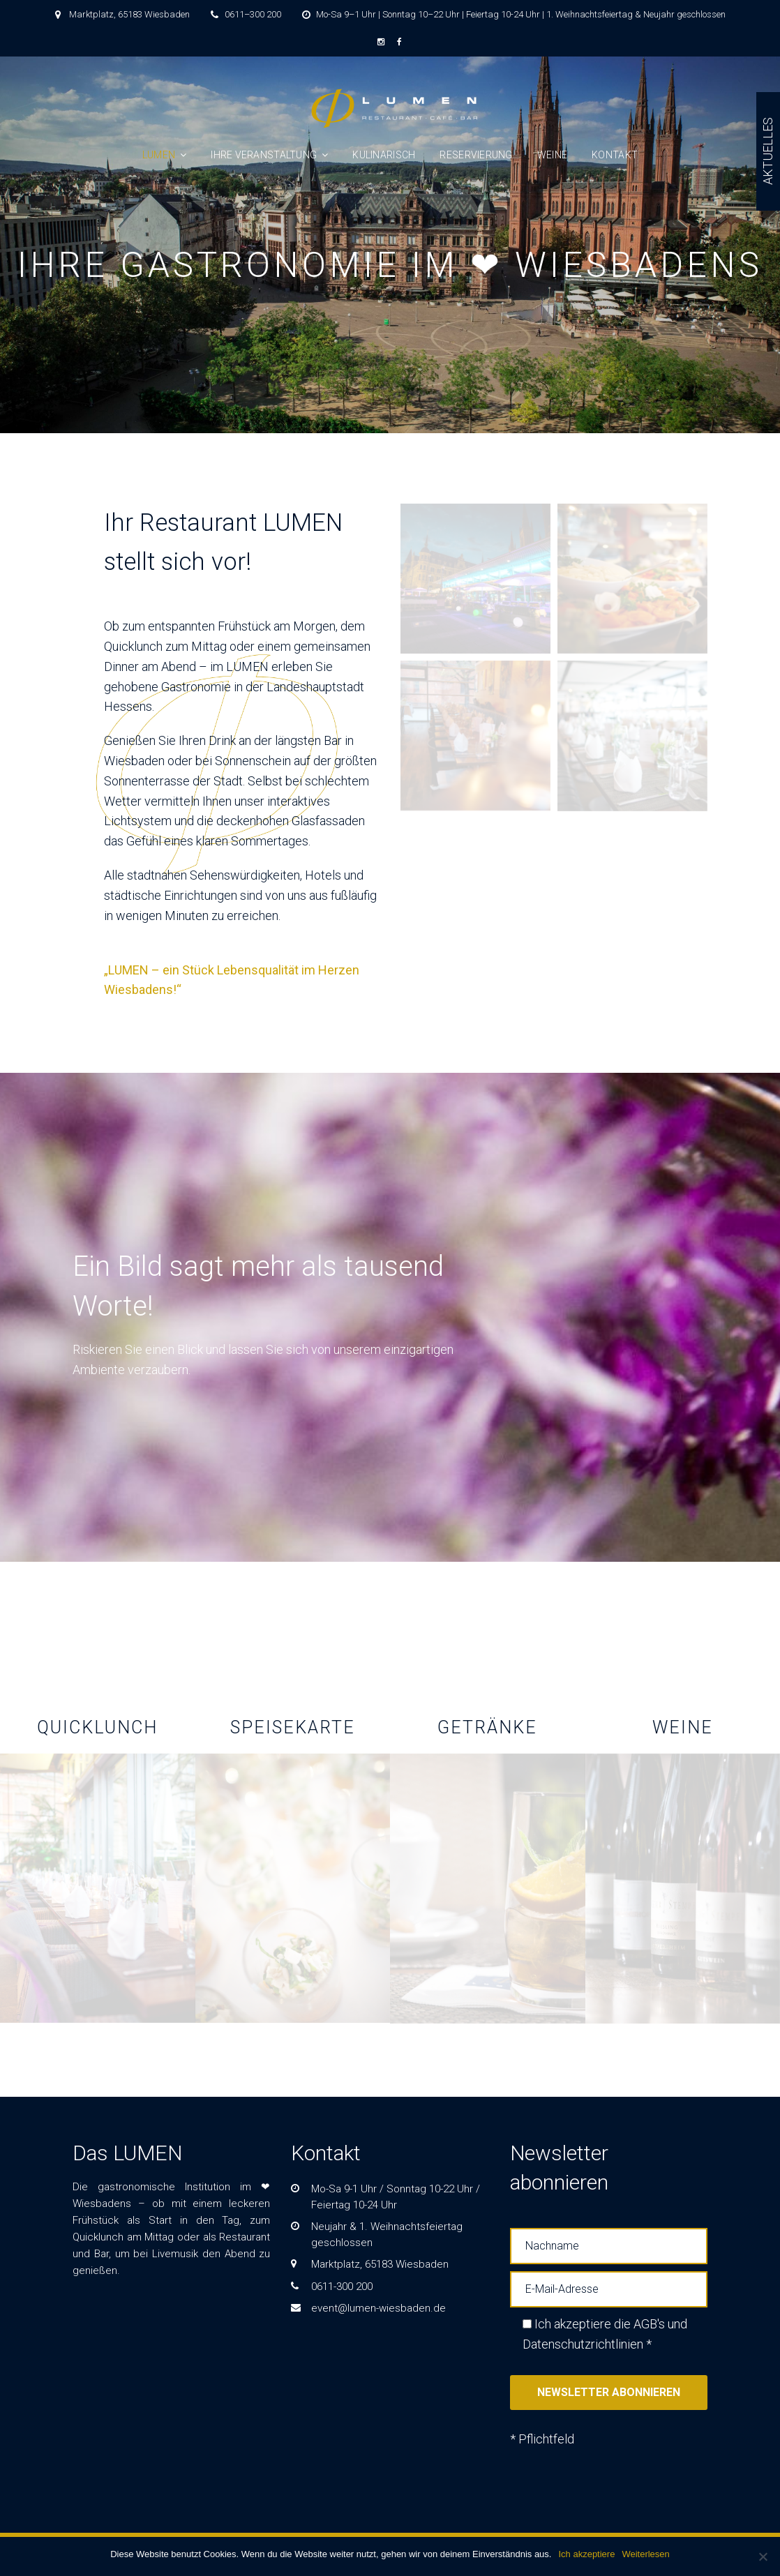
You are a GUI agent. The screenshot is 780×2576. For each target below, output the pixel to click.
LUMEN (158, 154)
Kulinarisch (383, 154)
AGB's (649, 2324)
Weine (552, 154)
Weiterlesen (645, 2554)
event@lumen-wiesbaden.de (378, 2308)
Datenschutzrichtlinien (583, 2344)
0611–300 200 (253, 14)
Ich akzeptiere (586, 2554)
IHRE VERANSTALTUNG (264, 154)
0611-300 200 (342, 2286)
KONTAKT (615, 154)
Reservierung (476, 154)
